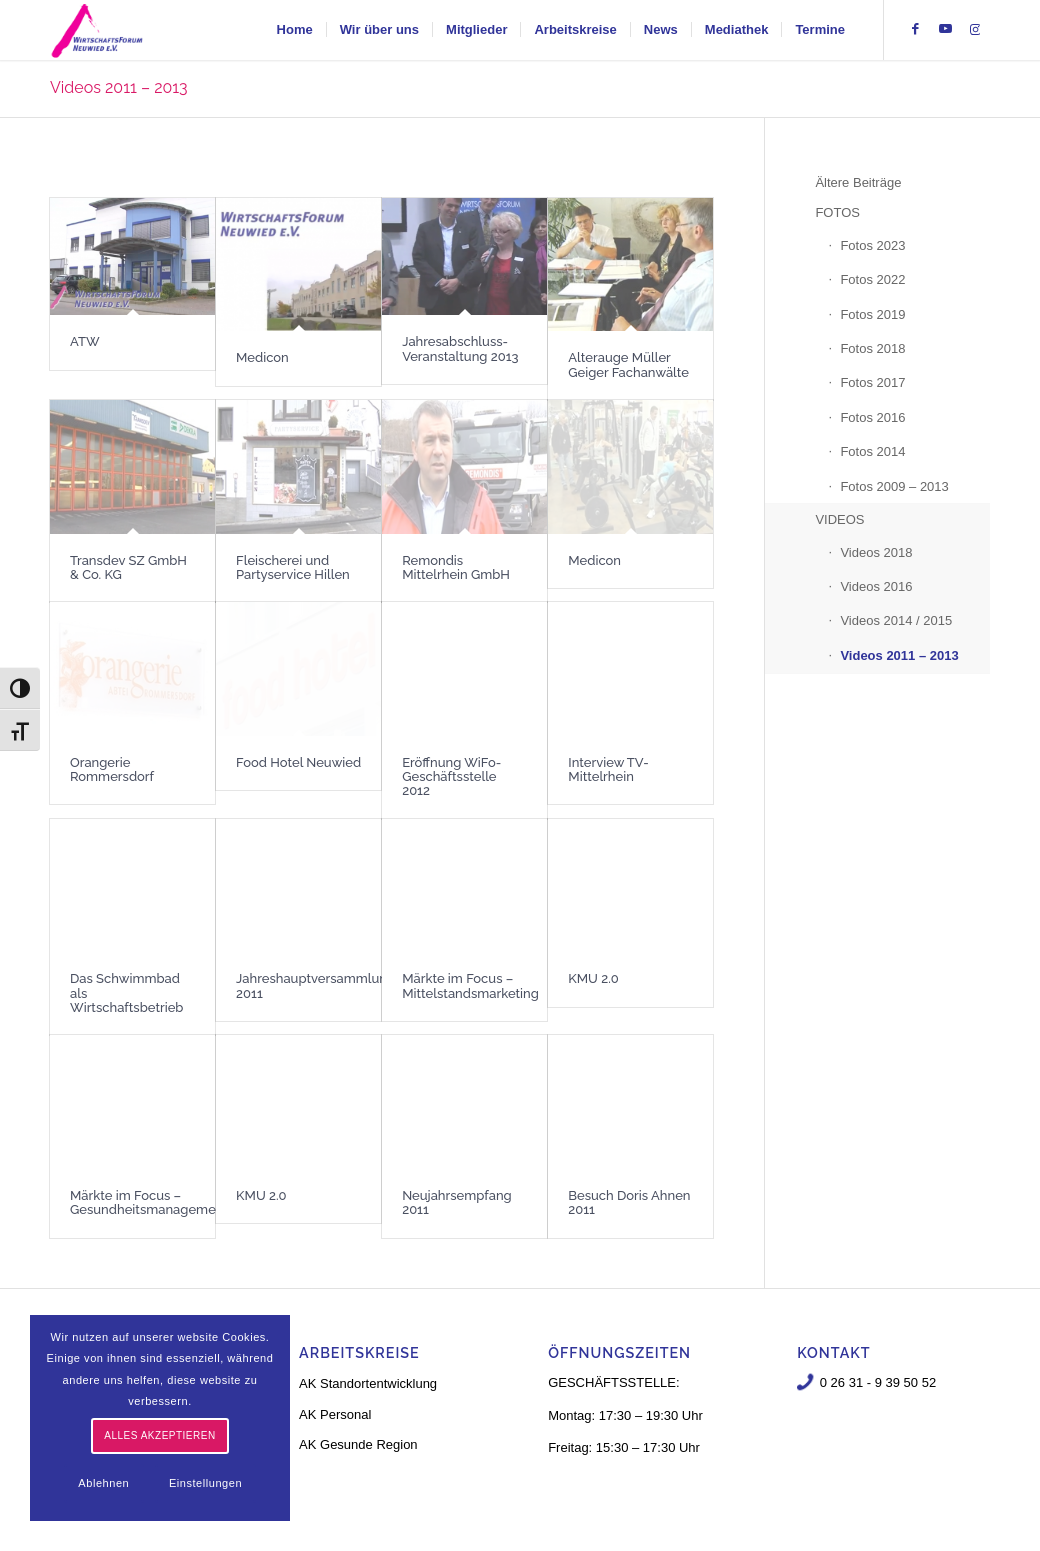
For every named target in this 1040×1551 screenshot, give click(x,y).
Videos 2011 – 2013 (119, 87)
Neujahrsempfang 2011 (457, 1202)
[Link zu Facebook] (915, 29)
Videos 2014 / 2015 (896, 620)
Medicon (262, 357)
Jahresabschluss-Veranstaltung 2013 (460, 348)
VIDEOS (839, 519)
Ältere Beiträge (858, 182)
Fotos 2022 (872, 279)
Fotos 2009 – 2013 (894, 486)
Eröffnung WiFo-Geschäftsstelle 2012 (451, 777)
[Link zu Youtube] (945, 29)
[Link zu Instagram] (975, 29)
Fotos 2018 (872, 348)
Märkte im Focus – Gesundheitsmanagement (149, 1202)
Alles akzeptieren (159, 1435)
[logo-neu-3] (97, 30)
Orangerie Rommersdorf (112, 769)
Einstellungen (205, 1483)
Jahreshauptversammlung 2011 (315, 985)
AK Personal (335, 1414)
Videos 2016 (876, 586)
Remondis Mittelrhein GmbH (456, 567)
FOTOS (837, 212)
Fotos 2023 (872, 245)
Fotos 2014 (872, 451)
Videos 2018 (876, 552)
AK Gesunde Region (358, 1444)
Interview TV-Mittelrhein (608, 769)
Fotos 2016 (872, 417)
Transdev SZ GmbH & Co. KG (128, 567)
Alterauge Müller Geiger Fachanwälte (628, 364)
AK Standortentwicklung (368, 1383)
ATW (85, 341)
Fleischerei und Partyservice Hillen (293, 567)
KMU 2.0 (593, 978)
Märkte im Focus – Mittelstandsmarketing (470, 985)
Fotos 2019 (872, 314)
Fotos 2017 (872, 382)
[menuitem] (295, 30)
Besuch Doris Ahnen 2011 (629, 1202)
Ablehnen (103, 1483)
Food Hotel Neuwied (298, 762)
